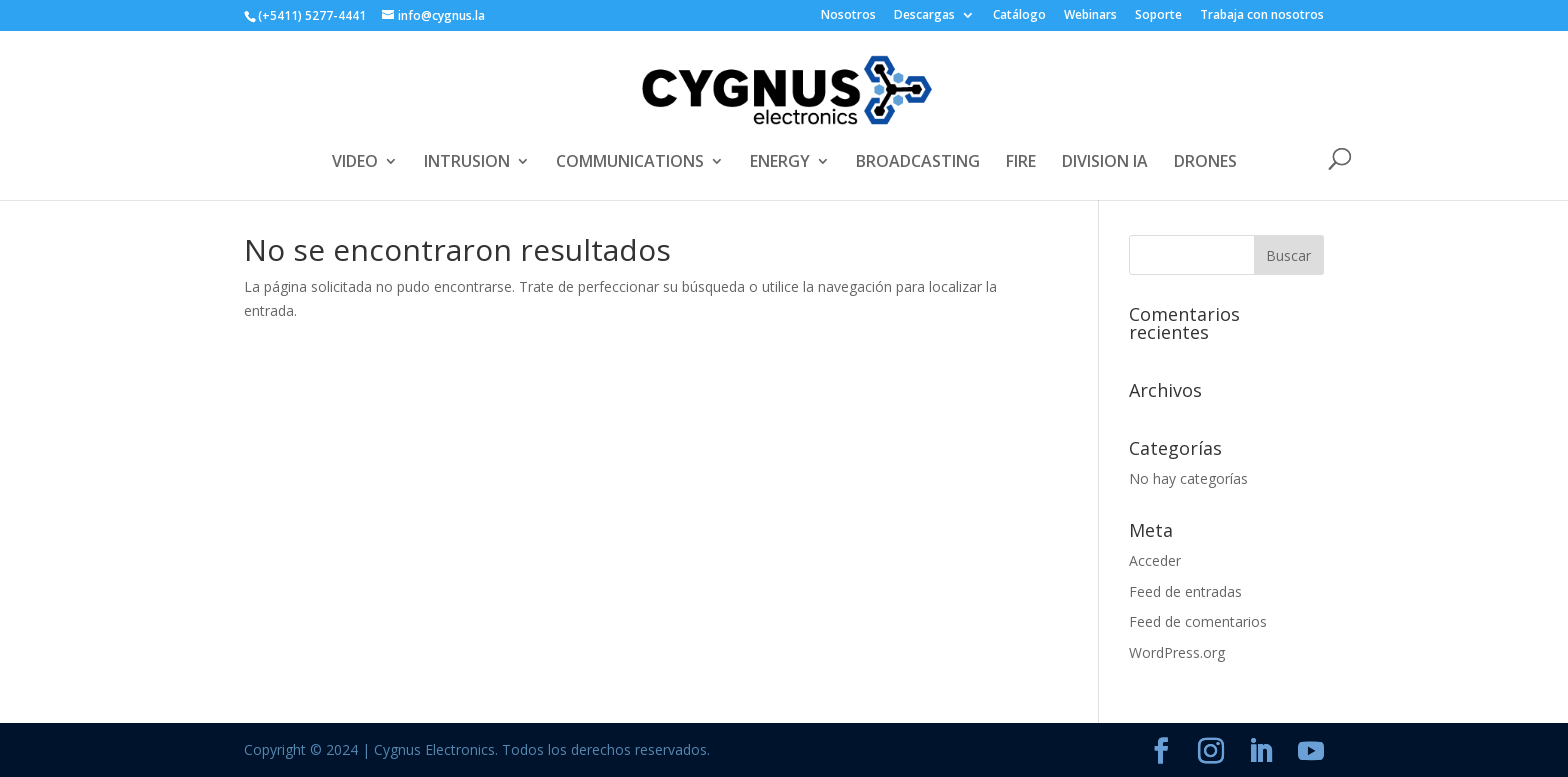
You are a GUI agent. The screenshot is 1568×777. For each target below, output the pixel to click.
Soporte (1158, 16)
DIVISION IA (1105, 163)
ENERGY (780, 163)
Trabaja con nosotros (1262, 16)
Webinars (1090, 16)
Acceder (1155, 560)
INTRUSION (467, 163)
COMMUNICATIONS (630, 163)
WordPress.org (1177, 652)
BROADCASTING (918, 163)
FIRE (1021, 163)
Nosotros (848, 16)
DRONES (1205, 163)
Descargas (924, 16)
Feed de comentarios (1198, 621)
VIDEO (355, 163)
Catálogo (1019, 16)
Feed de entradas (1185, 591)
